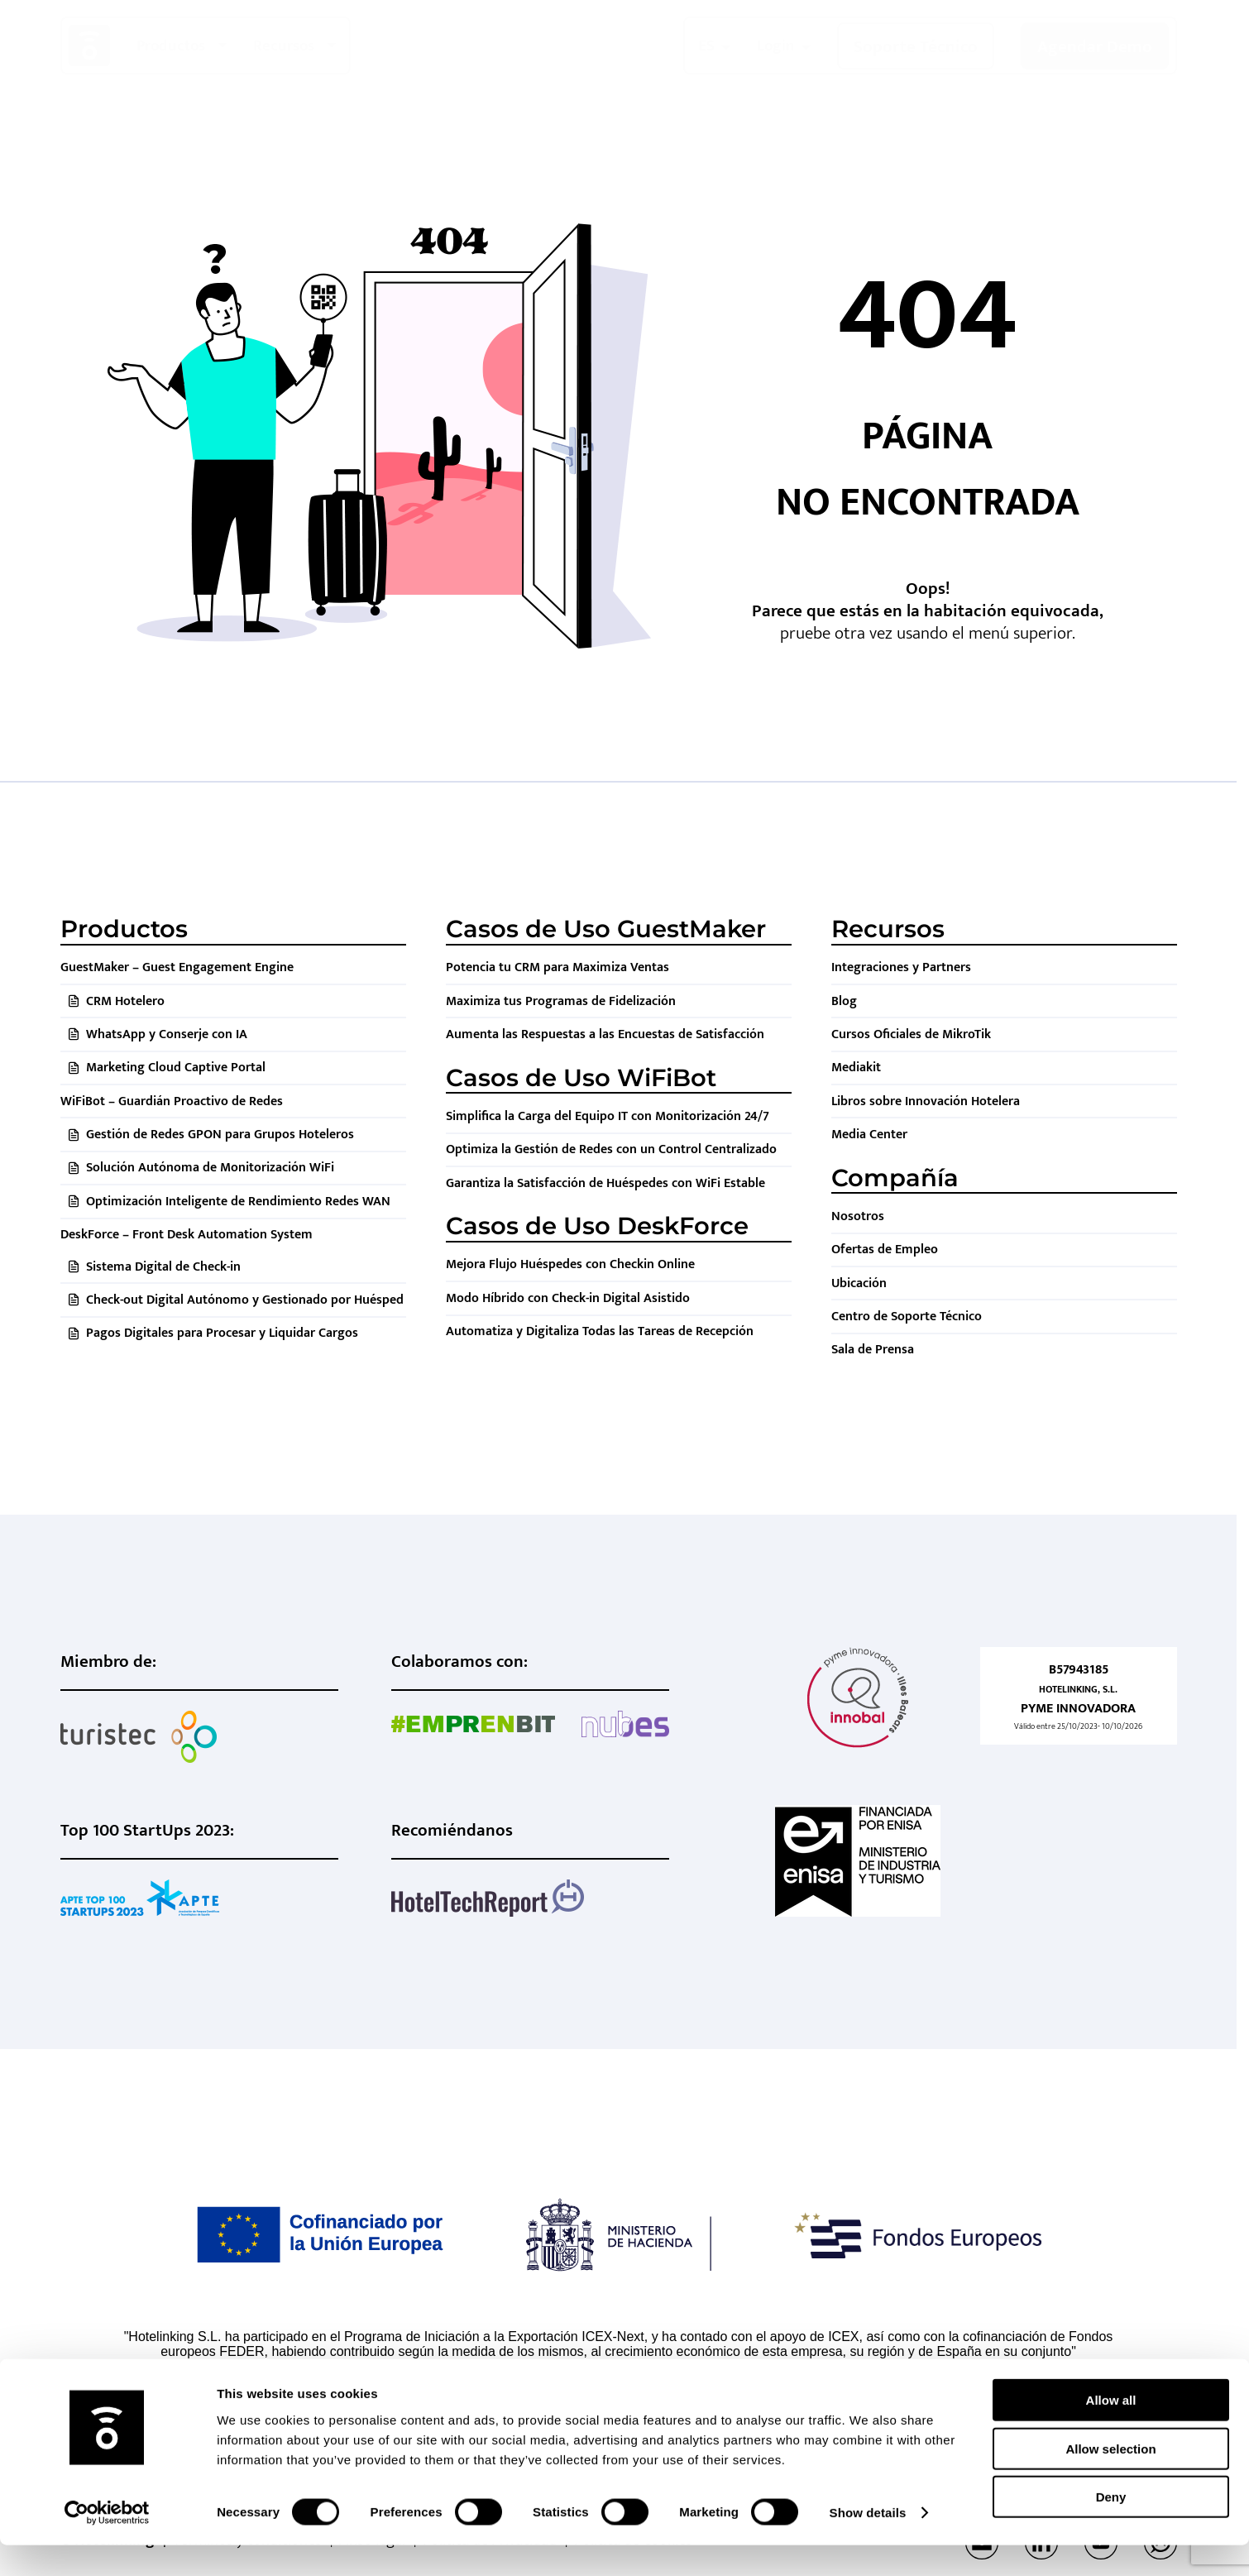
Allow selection (1110, 2480)
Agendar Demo (1094, 46)
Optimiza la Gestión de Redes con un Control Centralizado (611, 1149)
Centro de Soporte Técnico (906, 1316)
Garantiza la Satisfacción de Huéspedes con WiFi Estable (605, 1183)
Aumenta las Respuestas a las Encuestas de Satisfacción (605, 1034)
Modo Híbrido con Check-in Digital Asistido (568, 1298)
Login (776, 45)
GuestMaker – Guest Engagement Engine (177, 967)
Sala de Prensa (872, 1349)
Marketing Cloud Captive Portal (176, 1067)
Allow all (1111, 2431)
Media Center (869, 1134)
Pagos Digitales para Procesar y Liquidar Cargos (222, 1333)
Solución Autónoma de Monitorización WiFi (210, 1167)
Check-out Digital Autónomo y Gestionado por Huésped (245, 1300)
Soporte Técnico (916, 46)
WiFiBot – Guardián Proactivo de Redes (171, 1101)
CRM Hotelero (125, 1001)
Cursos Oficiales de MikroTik (911, 1034)
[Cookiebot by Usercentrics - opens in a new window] (107, 2543)
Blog (844, 1001)
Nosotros (857, 1216)
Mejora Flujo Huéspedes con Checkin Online (570, 1264)
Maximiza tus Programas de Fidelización (561, 1001)
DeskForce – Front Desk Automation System (186, 1234)
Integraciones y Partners (901, 967)
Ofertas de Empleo (884, 1249)
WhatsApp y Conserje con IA (166, 1034)
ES (706, 45)
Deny (1111, 2528)
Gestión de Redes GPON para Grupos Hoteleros (220, 1134)
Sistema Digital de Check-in (163, 1267)
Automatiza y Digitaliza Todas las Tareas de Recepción (600, 1331)
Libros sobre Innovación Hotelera (925, 1101)
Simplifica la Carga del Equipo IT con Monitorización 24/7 (607, 1116)
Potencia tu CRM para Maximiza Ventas (557, 967)
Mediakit (856, 1067)
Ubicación (859, 1283)
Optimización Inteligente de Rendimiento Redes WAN (238, 1201)
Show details (868, 2543)
